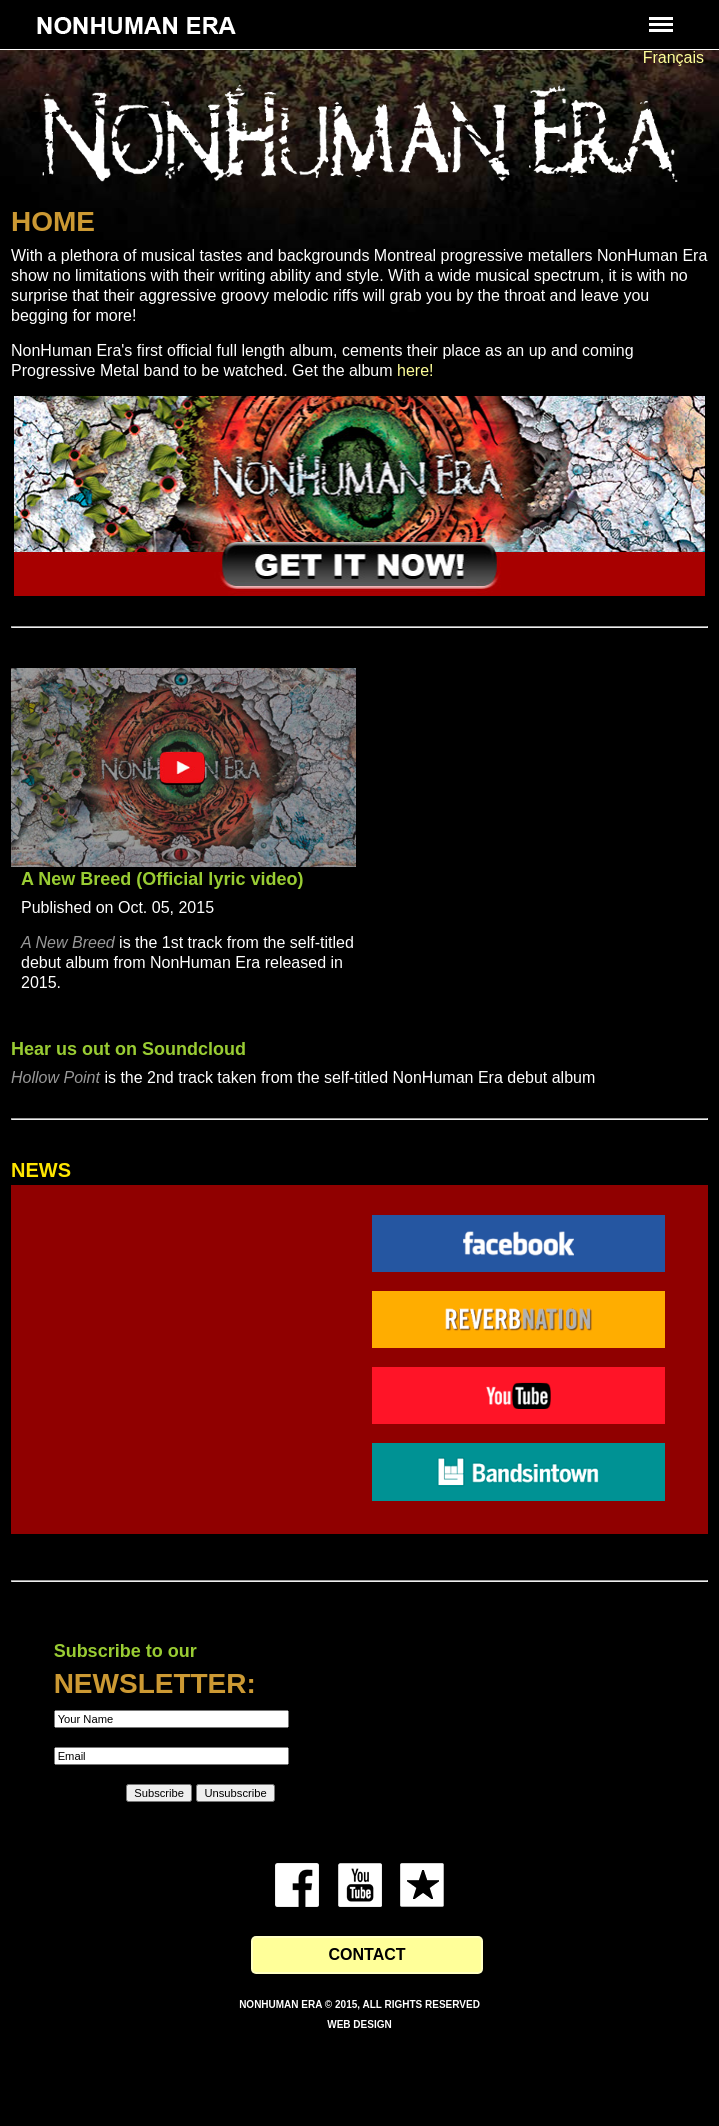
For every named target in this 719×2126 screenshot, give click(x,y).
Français (673, 57)
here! (415, 370)
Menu (659, 14)
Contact (366, 1954)
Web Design (359, 2024)
